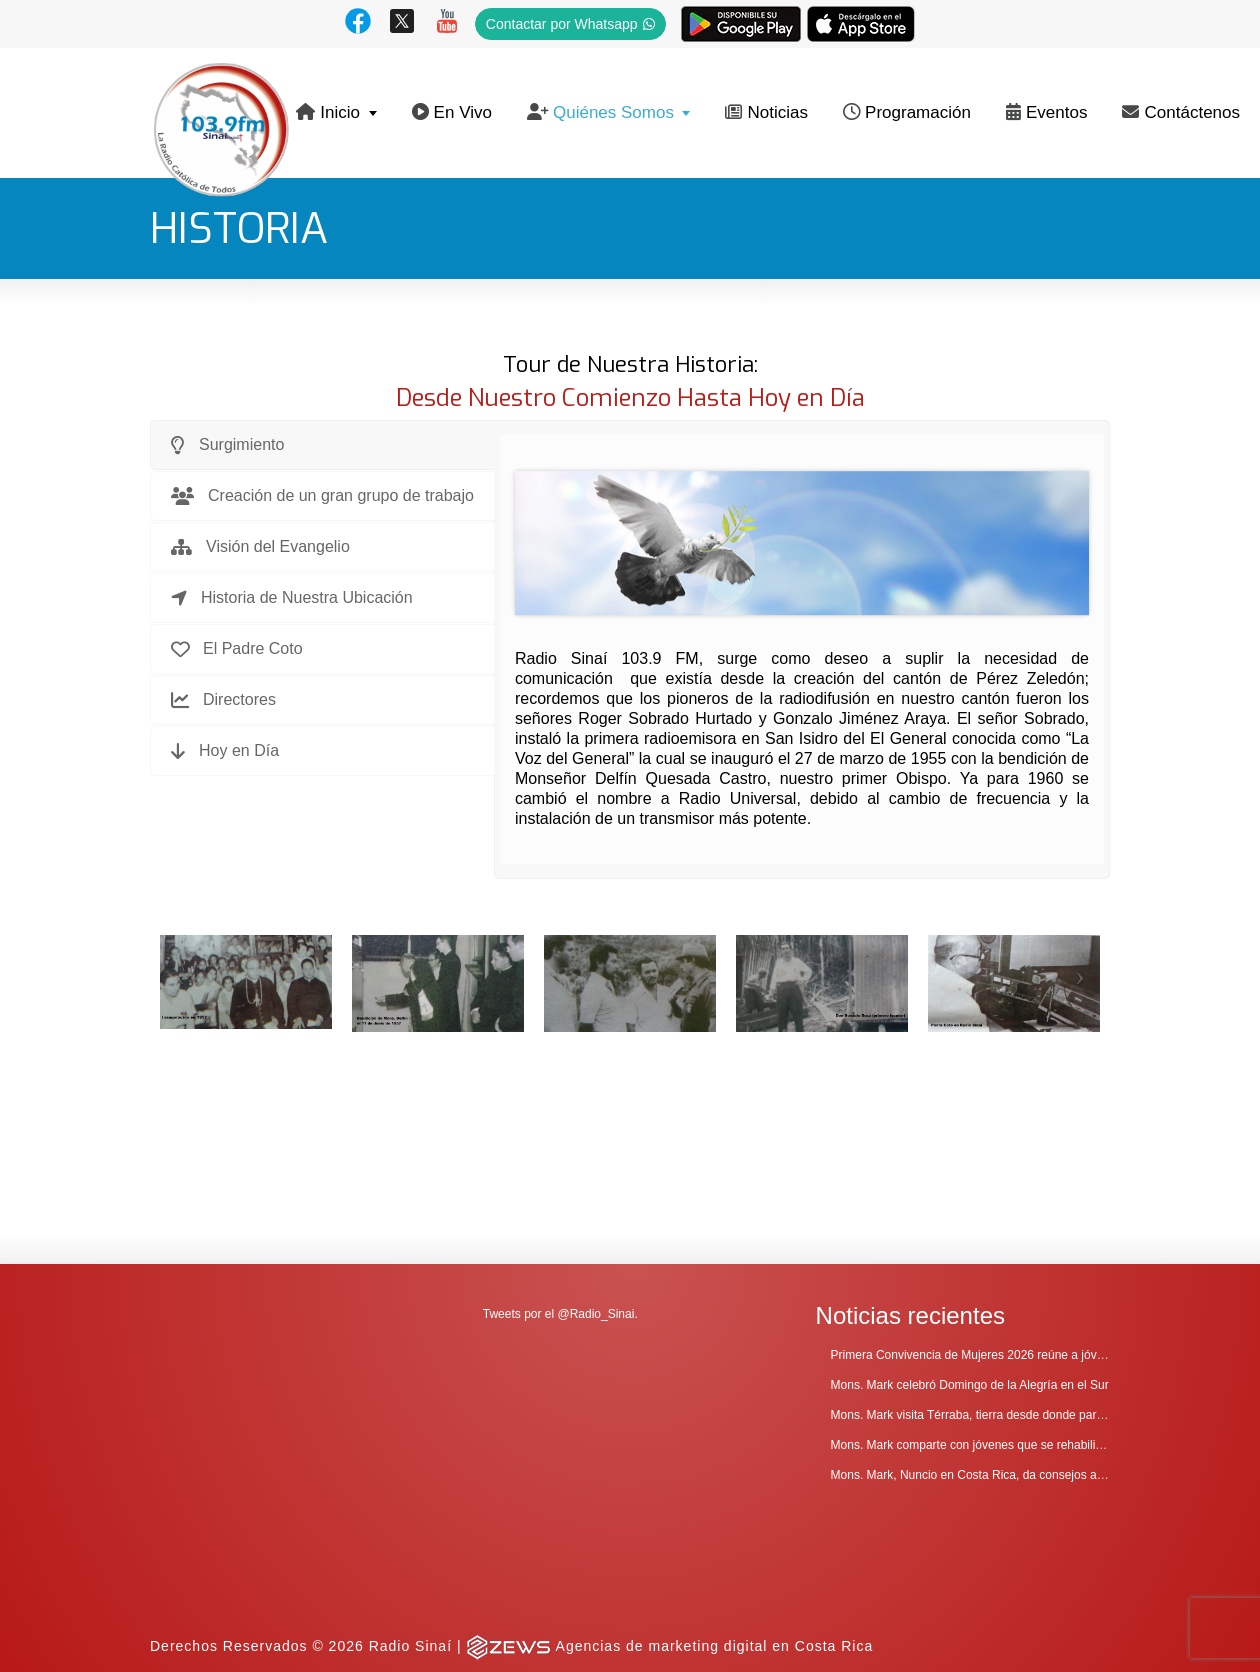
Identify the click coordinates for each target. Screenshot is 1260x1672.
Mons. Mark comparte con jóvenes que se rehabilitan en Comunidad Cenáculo (1039, 1321)
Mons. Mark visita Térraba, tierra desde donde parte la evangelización (1016, 1291)
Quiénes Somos (600, 112)
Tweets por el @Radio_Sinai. (560, 1190)
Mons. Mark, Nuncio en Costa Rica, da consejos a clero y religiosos (1010, 1351)
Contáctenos (1181, 112)
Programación (907, 112)
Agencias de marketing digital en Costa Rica (715, 1522)
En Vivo (452, 112)
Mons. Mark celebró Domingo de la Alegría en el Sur (970, 1261)
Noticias (766, 112)
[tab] (322, 445)
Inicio (328, 112)
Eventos (1047, 112)
